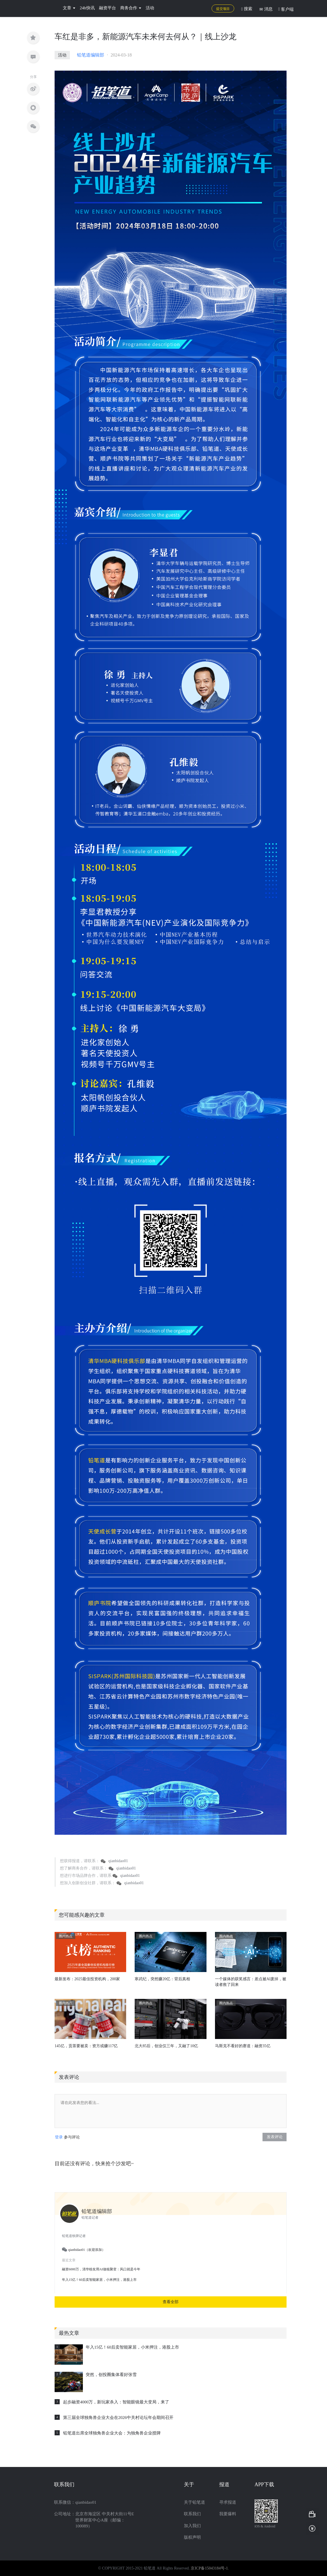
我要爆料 (227, 2514)
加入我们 (192, 2525)
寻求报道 (227, 2502)
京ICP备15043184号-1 (209, 2568)
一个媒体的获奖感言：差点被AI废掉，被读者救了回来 (251, 1982)
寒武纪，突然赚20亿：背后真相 (162, 1979)
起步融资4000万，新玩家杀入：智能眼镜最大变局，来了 (116, 2402)
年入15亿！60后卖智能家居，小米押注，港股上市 (132, 2347)
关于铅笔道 (194, 2502)
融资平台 (107, 8)
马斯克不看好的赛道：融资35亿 (242, 2046)
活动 (150, 8)
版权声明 (192, 2537)
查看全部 (170, 2302)
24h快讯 (87, 8)
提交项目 (223, 9)
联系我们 (192, 2514)
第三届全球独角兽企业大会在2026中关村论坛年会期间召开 (118, 2417)
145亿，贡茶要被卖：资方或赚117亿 (86, 2046)
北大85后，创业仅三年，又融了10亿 (166, 2046)
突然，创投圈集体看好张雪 (111, 2374)
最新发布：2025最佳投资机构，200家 (87, 1979)
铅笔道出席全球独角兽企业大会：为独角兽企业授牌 (112, 2433)
